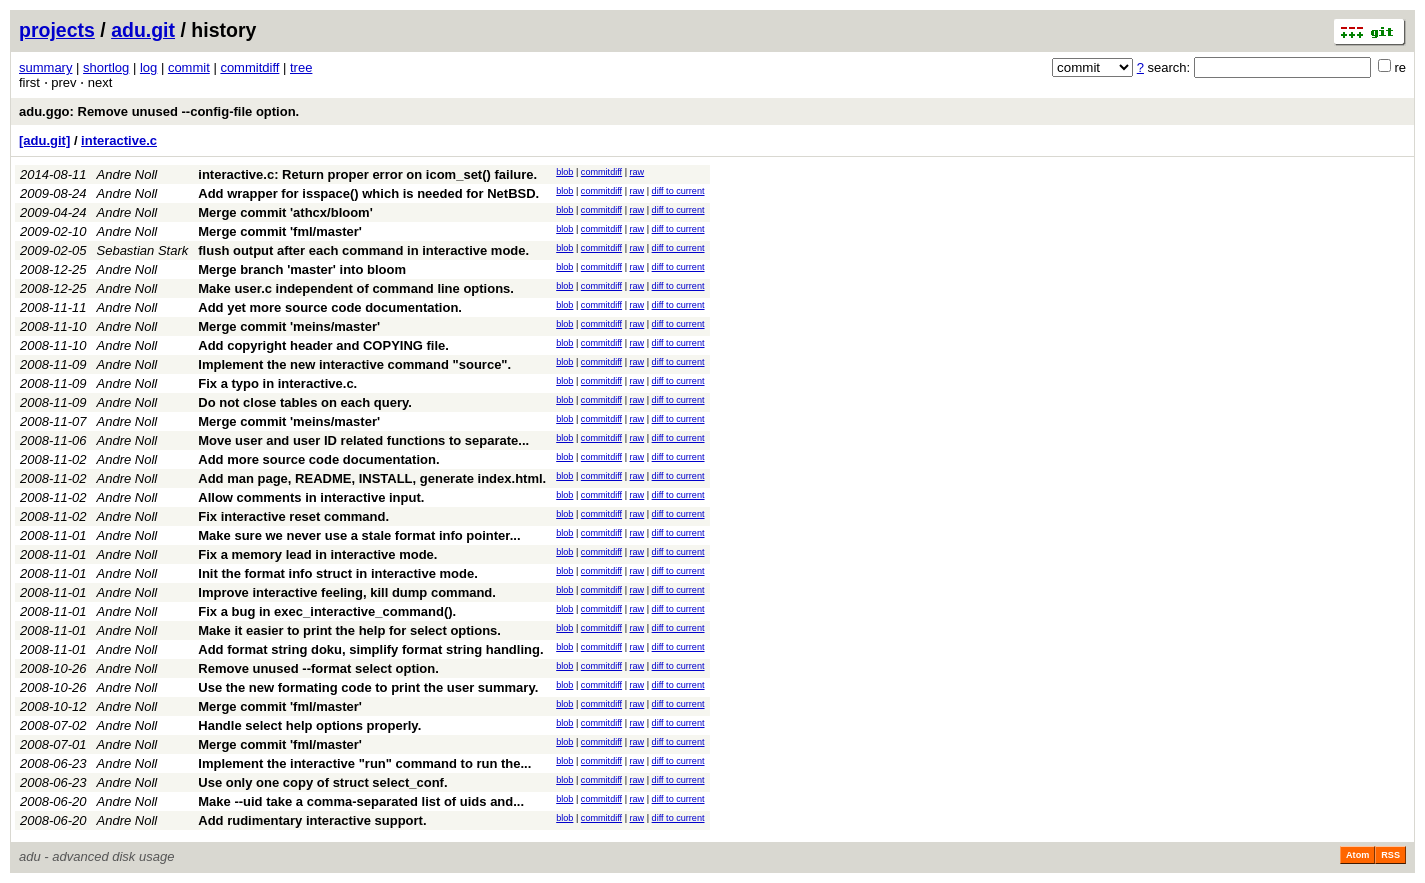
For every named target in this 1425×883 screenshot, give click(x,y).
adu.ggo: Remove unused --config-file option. (159, 111)
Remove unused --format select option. (318, 668)
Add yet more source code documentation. (330, 307)
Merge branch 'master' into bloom (302, 269)
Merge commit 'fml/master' (280, 231)
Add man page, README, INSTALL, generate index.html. (372, 478)
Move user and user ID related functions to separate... (363, 440)
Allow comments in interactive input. (311, 497)
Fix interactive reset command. (293, 516)
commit (189, 67)
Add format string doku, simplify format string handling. (370, 649)
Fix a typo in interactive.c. (277, 383)
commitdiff (249, 67)
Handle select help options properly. (309, 725)
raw (637, 172)
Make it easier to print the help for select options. (349, 630)
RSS (1390, 855)
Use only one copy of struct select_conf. (322, 782)
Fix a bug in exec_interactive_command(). (327, 611)
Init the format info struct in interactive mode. (338, 573)
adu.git (143, 30)
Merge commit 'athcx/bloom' (285, 212)
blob (564, 172)
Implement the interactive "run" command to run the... (364, 763)
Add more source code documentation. (318, 459)
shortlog (106, 67)
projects (57, 30)
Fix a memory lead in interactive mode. (317, 554)
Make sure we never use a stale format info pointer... (359, 535)
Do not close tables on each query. (305, 402)
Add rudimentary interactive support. (312, 820)
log (148, 67)
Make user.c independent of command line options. (356, 288)
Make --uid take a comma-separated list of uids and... (361, 801)
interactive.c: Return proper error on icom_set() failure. (367, 174)
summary (45, 67)
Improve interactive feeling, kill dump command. (347, 592)
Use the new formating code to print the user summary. (368, 687)
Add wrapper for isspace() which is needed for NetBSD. (368, 193)
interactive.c (119, 140)
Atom (1357, 855)
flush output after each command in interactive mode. (363, 250)
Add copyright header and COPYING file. (323, 345)
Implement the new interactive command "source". (354, 364)
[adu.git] (44, 140)
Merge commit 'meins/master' (289, 326)
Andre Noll (127, 174)
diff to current (678, 191)
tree (301, 67)
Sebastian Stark (143, 250)
